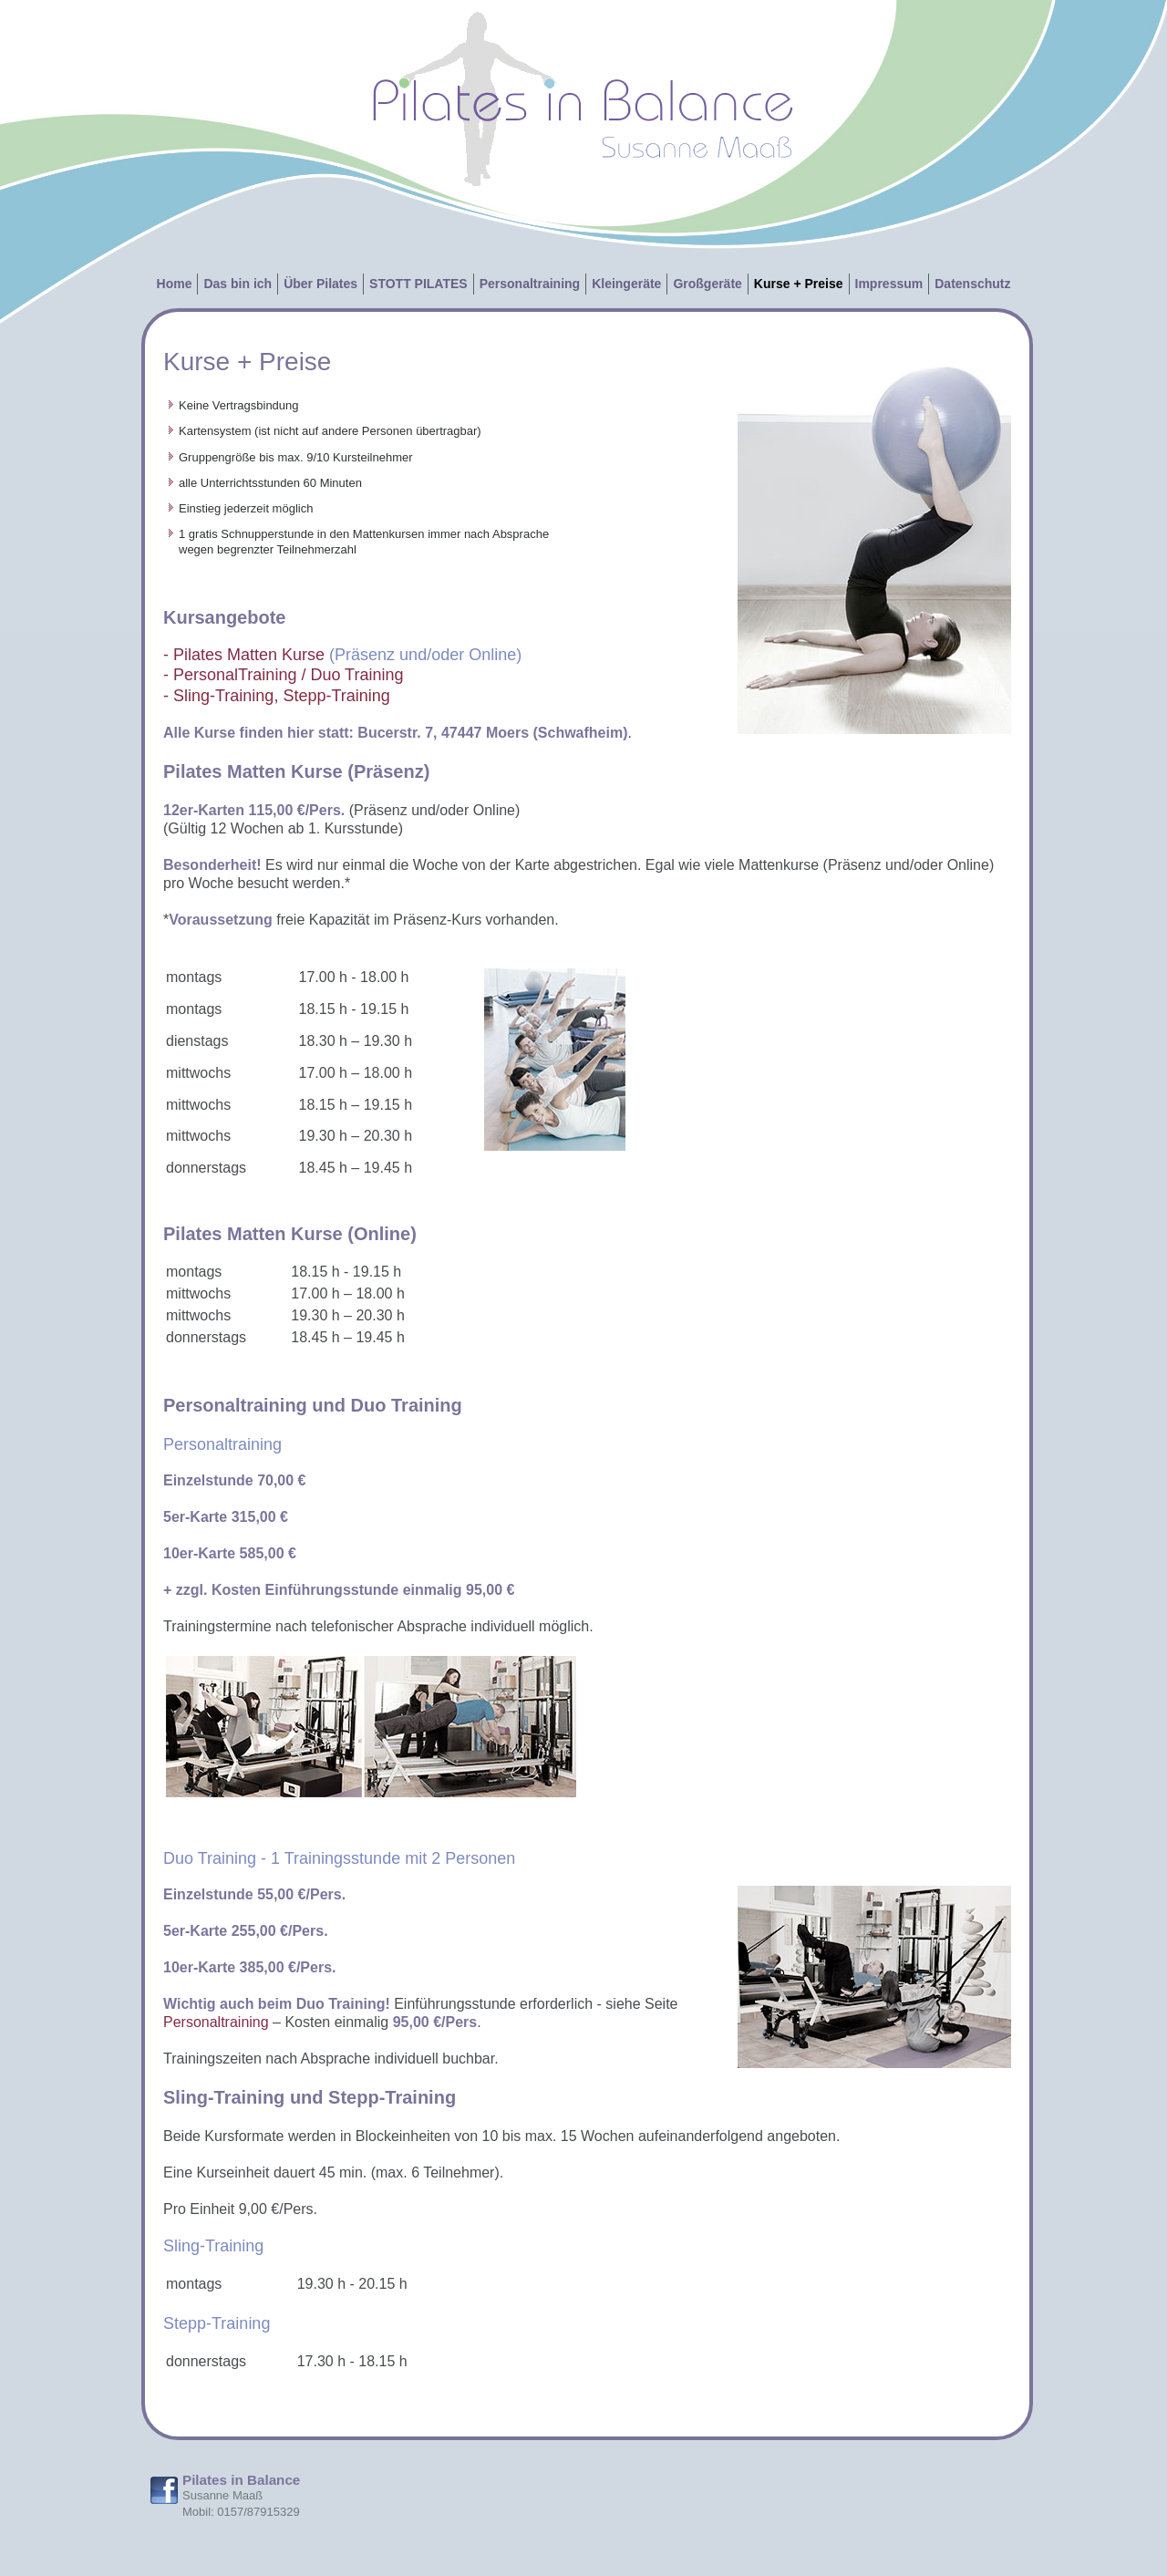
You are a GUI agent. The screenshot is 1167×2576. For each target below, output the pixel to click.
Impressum (889, 283)
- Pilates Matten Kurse (244, 655)
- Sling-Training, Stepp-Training (276, 696)
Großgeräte (707, 283)
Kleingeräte (626, 283)
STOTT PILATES (418, 283)
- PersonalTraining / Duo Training (283, 675)
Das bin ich (237, 283)
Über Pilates (320, 283)
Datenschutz (972, 283)
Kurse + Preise (798, 283)
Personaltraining (530, 283)
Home (174, 283)
